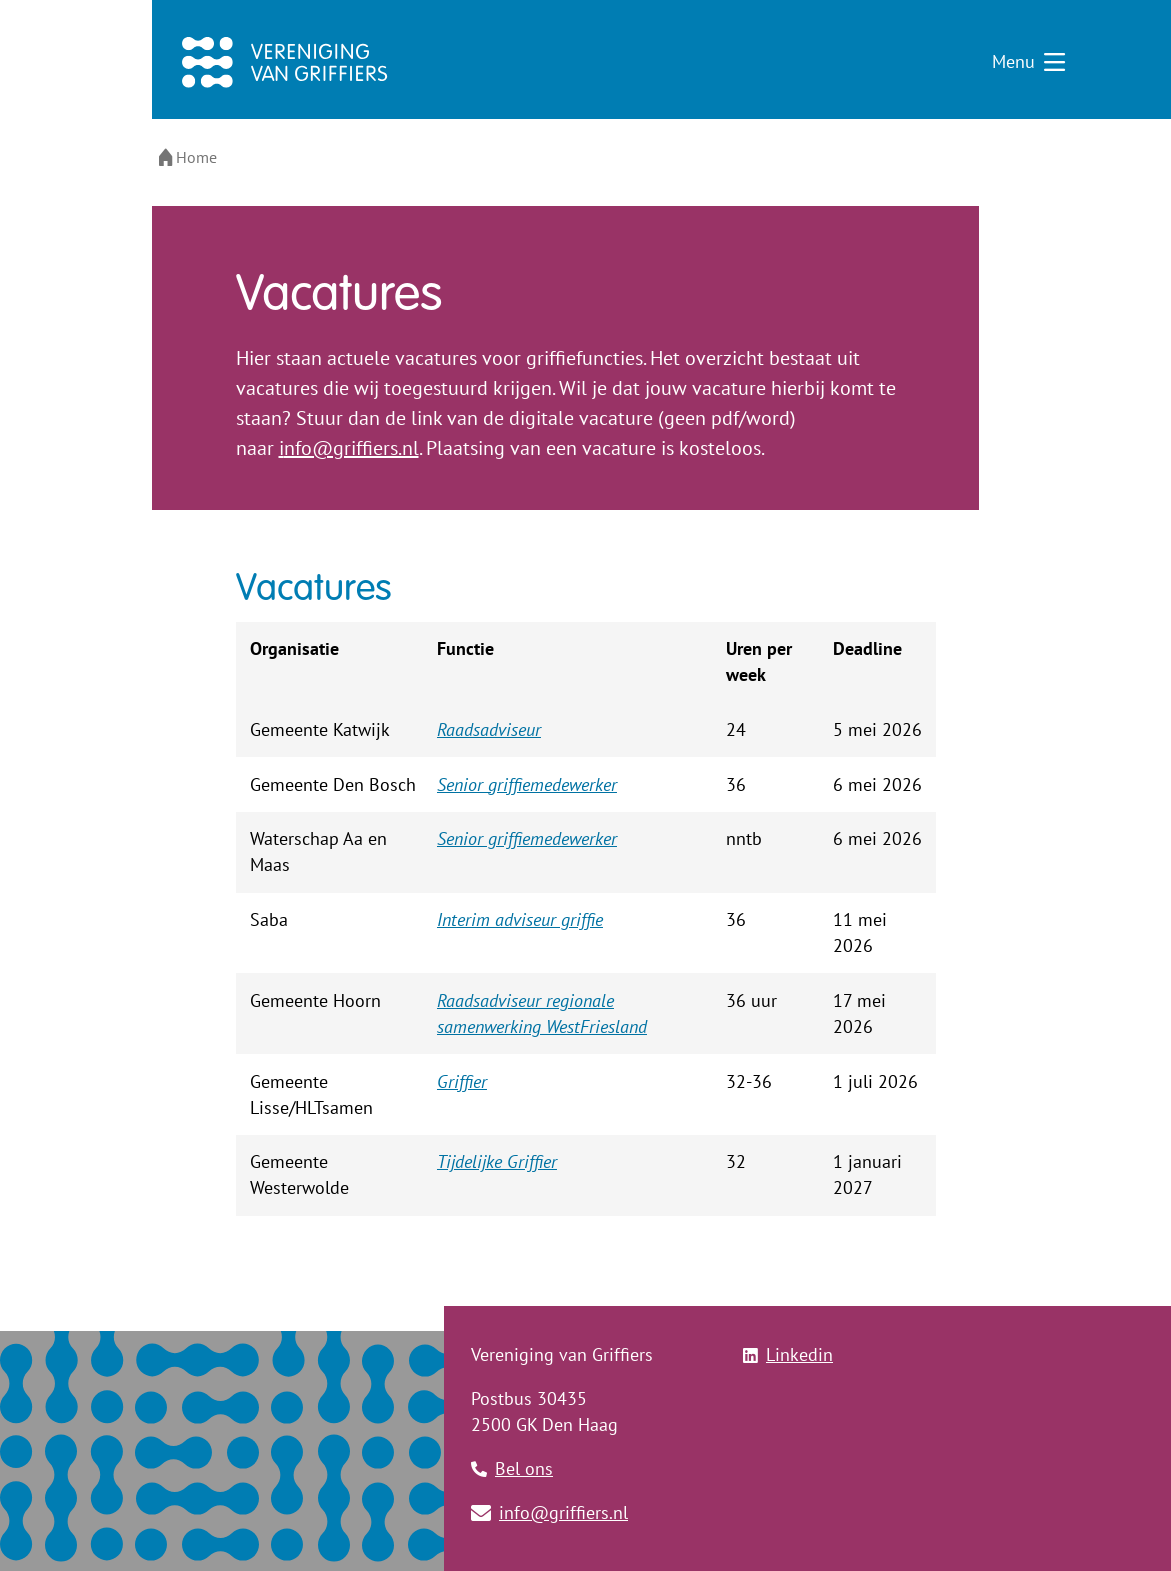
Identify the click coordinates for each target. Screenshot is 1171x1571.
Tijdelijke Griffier (497, 1161)
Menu (1013, 61)
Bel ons (524, 1468)
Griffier (462, 1081)
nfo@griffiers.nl (351, 448)
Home (196, 157)
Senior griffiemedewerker (527, 784)
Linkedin (799, 1354)
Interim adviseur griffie (520, 919)
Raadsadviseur (489, 729)
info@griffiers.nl (563, 1512)
